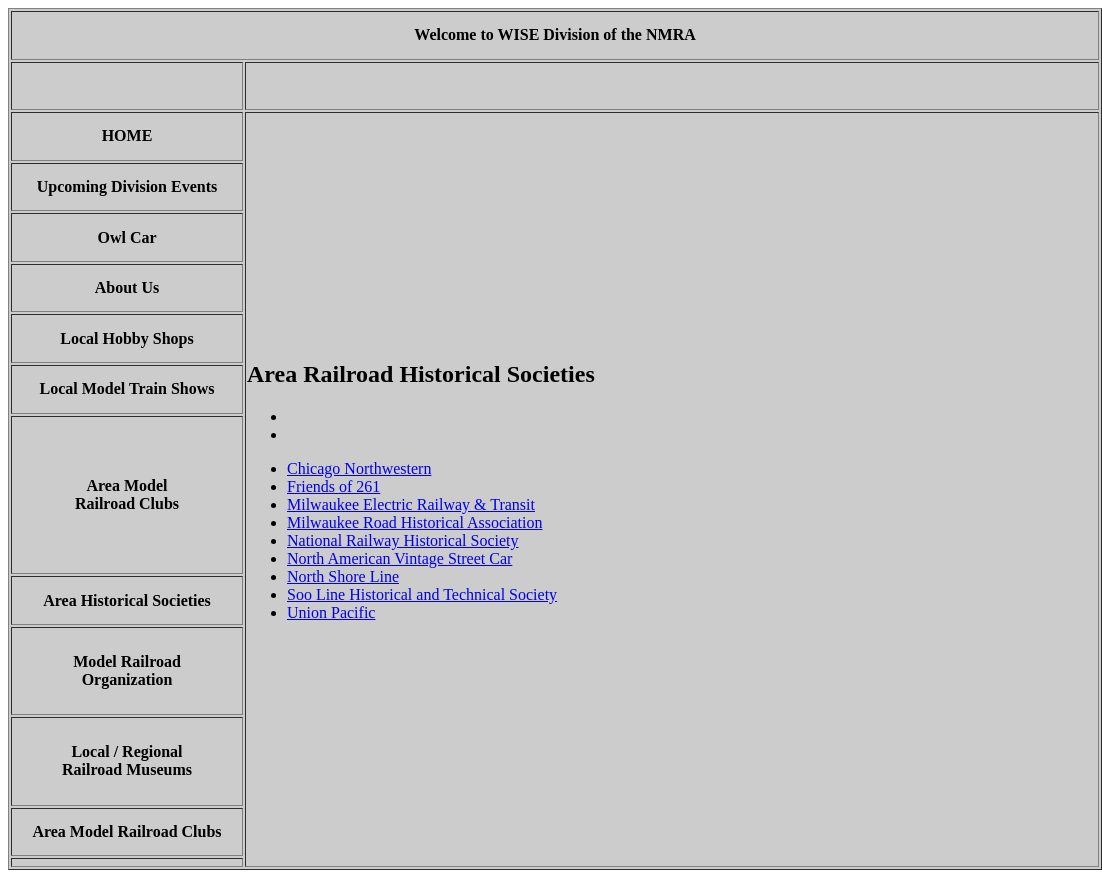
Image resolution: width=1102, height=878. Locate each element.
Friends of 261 (333, 486)
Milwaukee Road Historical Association (415, 522)
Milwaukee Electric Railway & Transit (411, 504)
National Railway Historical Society (403, 540)
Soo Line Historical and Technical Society (422, 594)
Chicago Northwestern (359, 468)
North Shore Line (343, 576)
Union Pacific (331, 612)
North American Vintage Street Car (399, 558)
